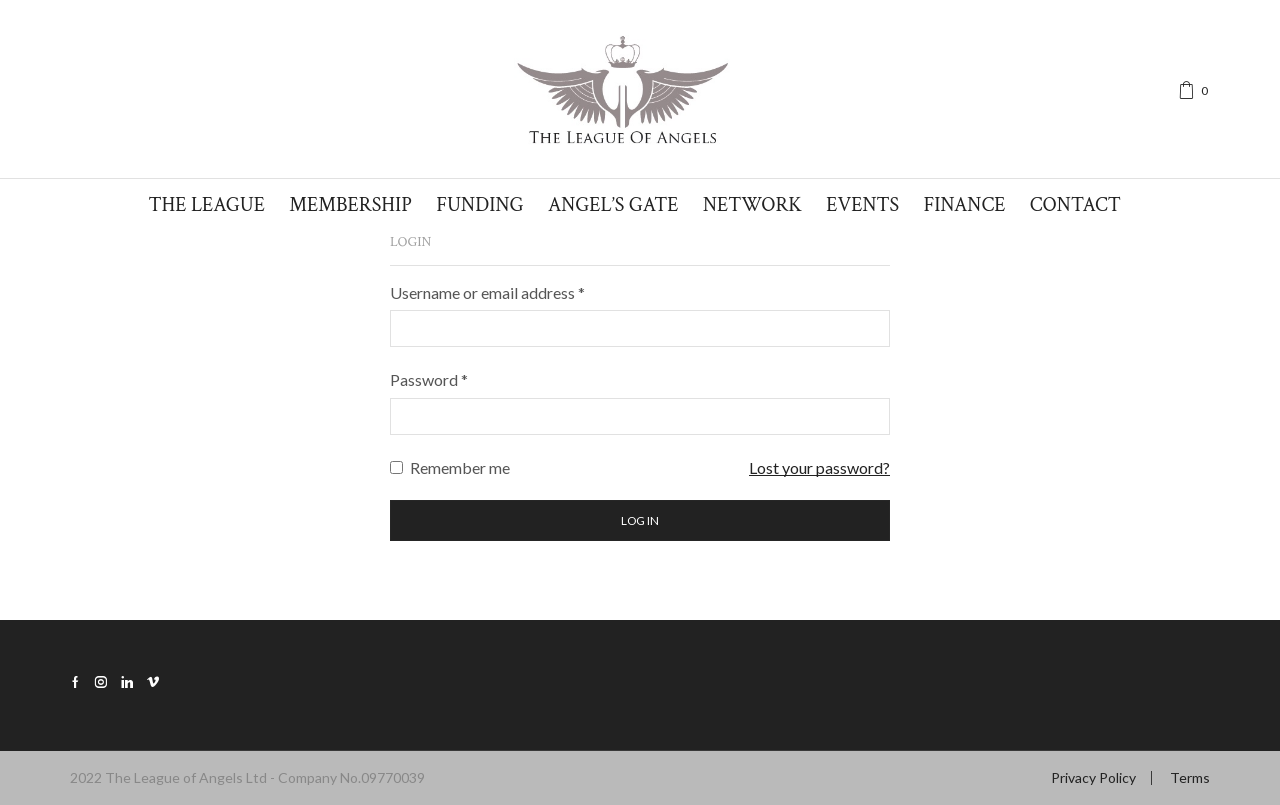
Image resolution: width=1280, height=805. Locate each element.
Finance (965, 205)
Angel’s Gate (613, 205)
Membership (350, 205)
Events (862, 205)
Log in (640, 520)
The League (206, 205)
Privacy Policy (1093, 778)
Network (752, 205)
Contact (1075, 205)
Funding (479, 205)
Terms (1190, 778)
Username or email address (487, 292)
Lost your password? (819, 467)
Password (429, 379)
